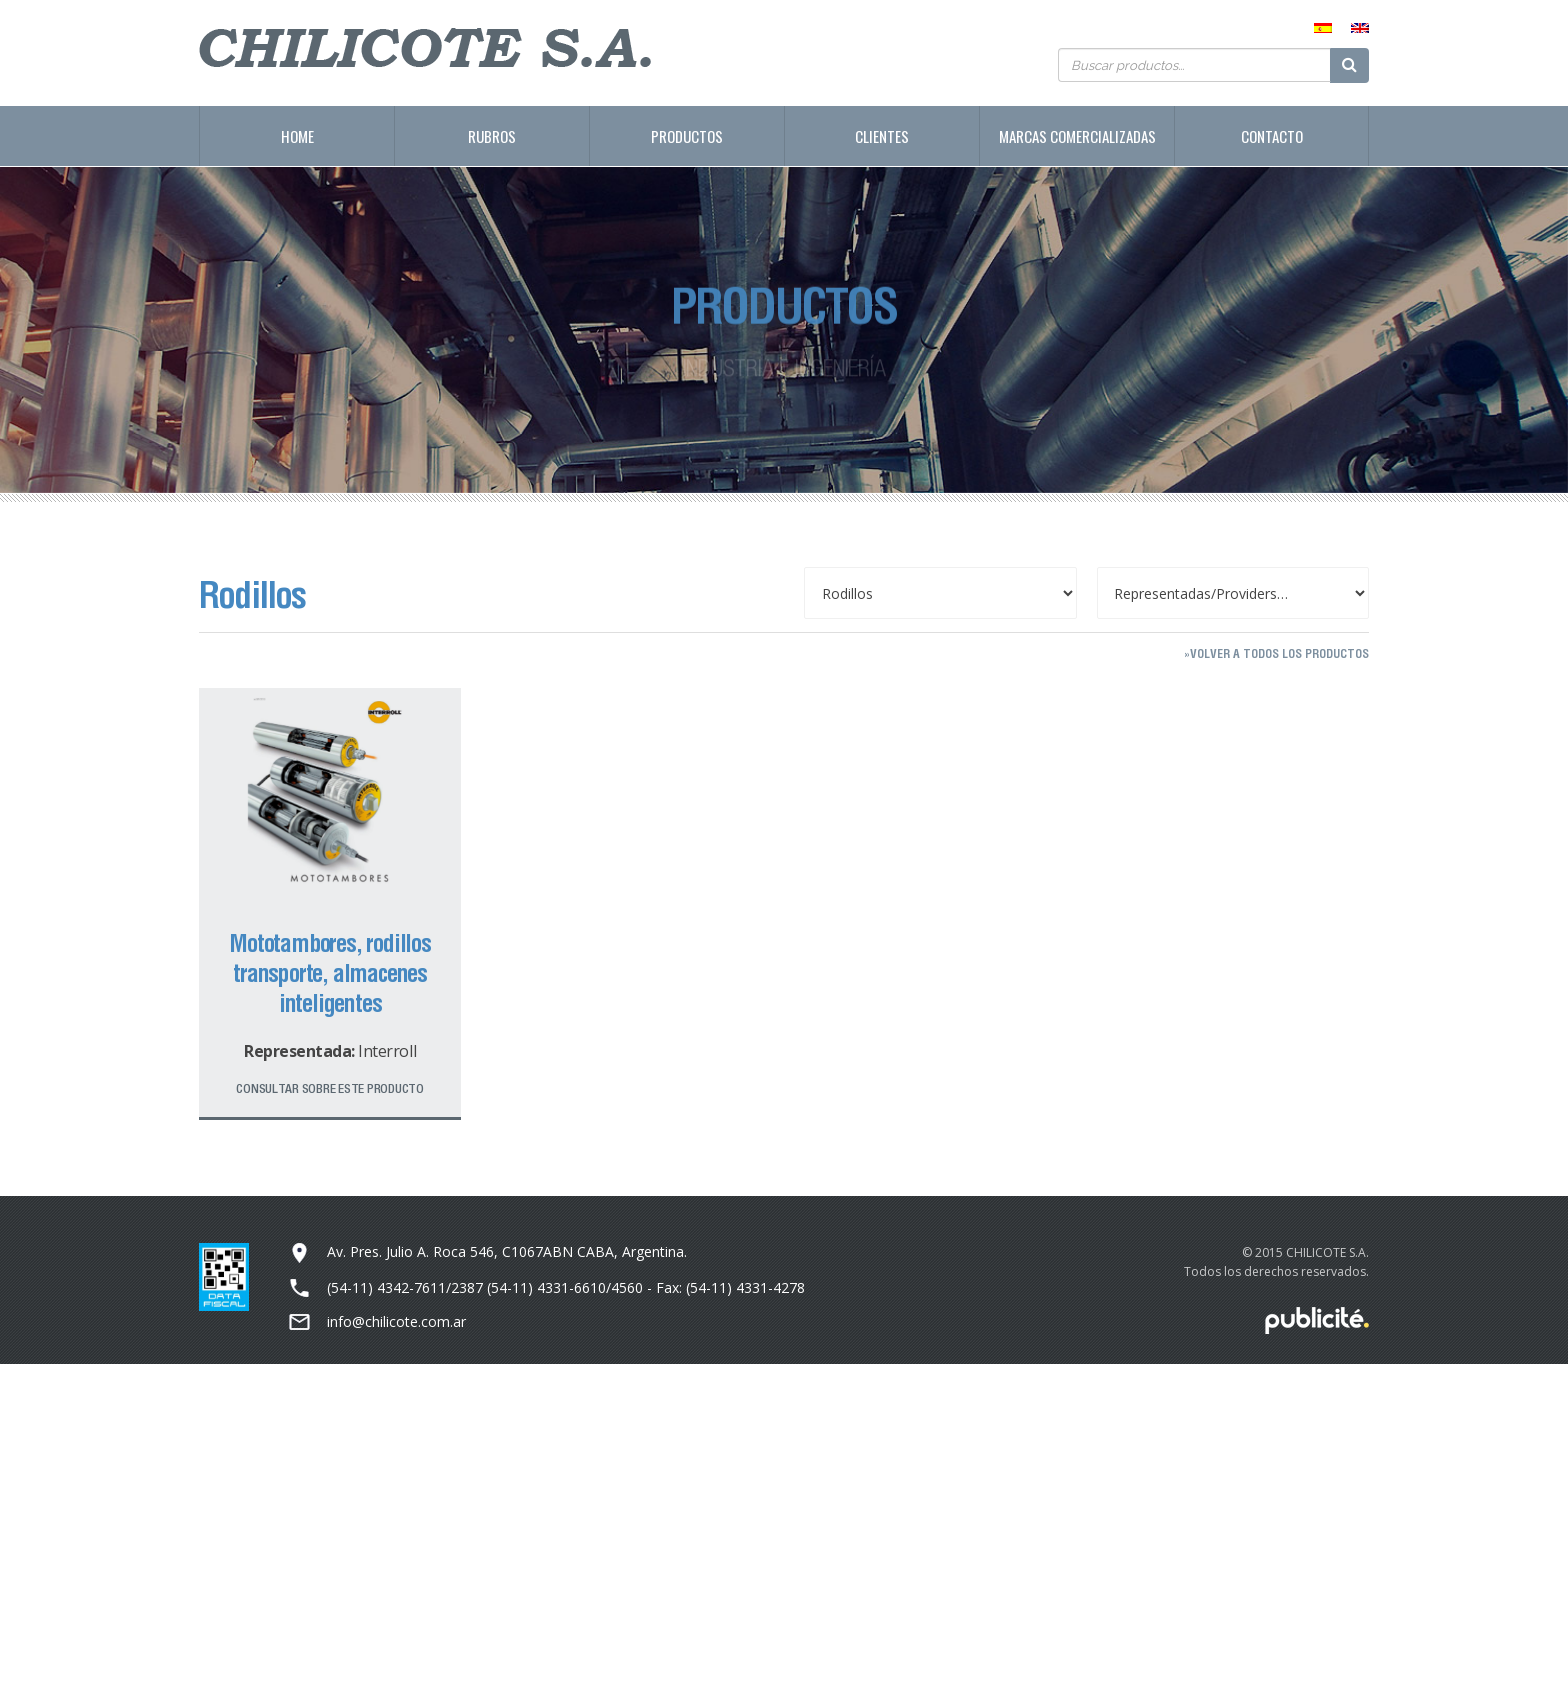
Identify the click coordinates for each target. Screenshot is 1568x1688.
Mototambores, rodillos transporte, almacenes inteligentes (330, 973)
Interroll (387, 1051)
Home (297, 136)
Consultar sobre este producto (329, 1088)
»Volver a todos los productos (1276, 653)
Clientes (882, 136)
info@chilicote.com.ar (396, 1321)
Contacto (1272, 136)
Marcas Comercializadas (1077, 136)
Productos (687, 136)
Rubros (492, 136)
